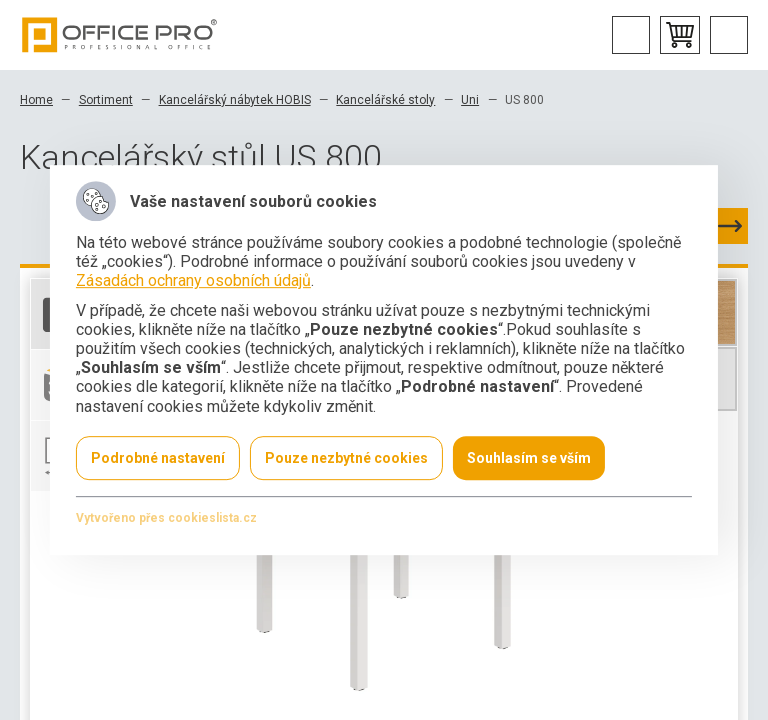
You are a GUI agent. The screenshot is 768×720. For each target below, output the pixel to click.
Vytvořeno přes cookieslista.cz (166, 518)
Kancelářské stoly (385, 100)
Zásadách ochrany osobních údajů (193, 281)
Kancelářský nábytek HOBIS (235, 100)
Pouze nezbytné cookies (346, 458)
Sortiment (106, 100)
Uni (470, 100)
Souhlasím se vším (529, 458)
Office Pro (120, 35)
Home (36, 100)
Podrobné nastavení (158, 458)
